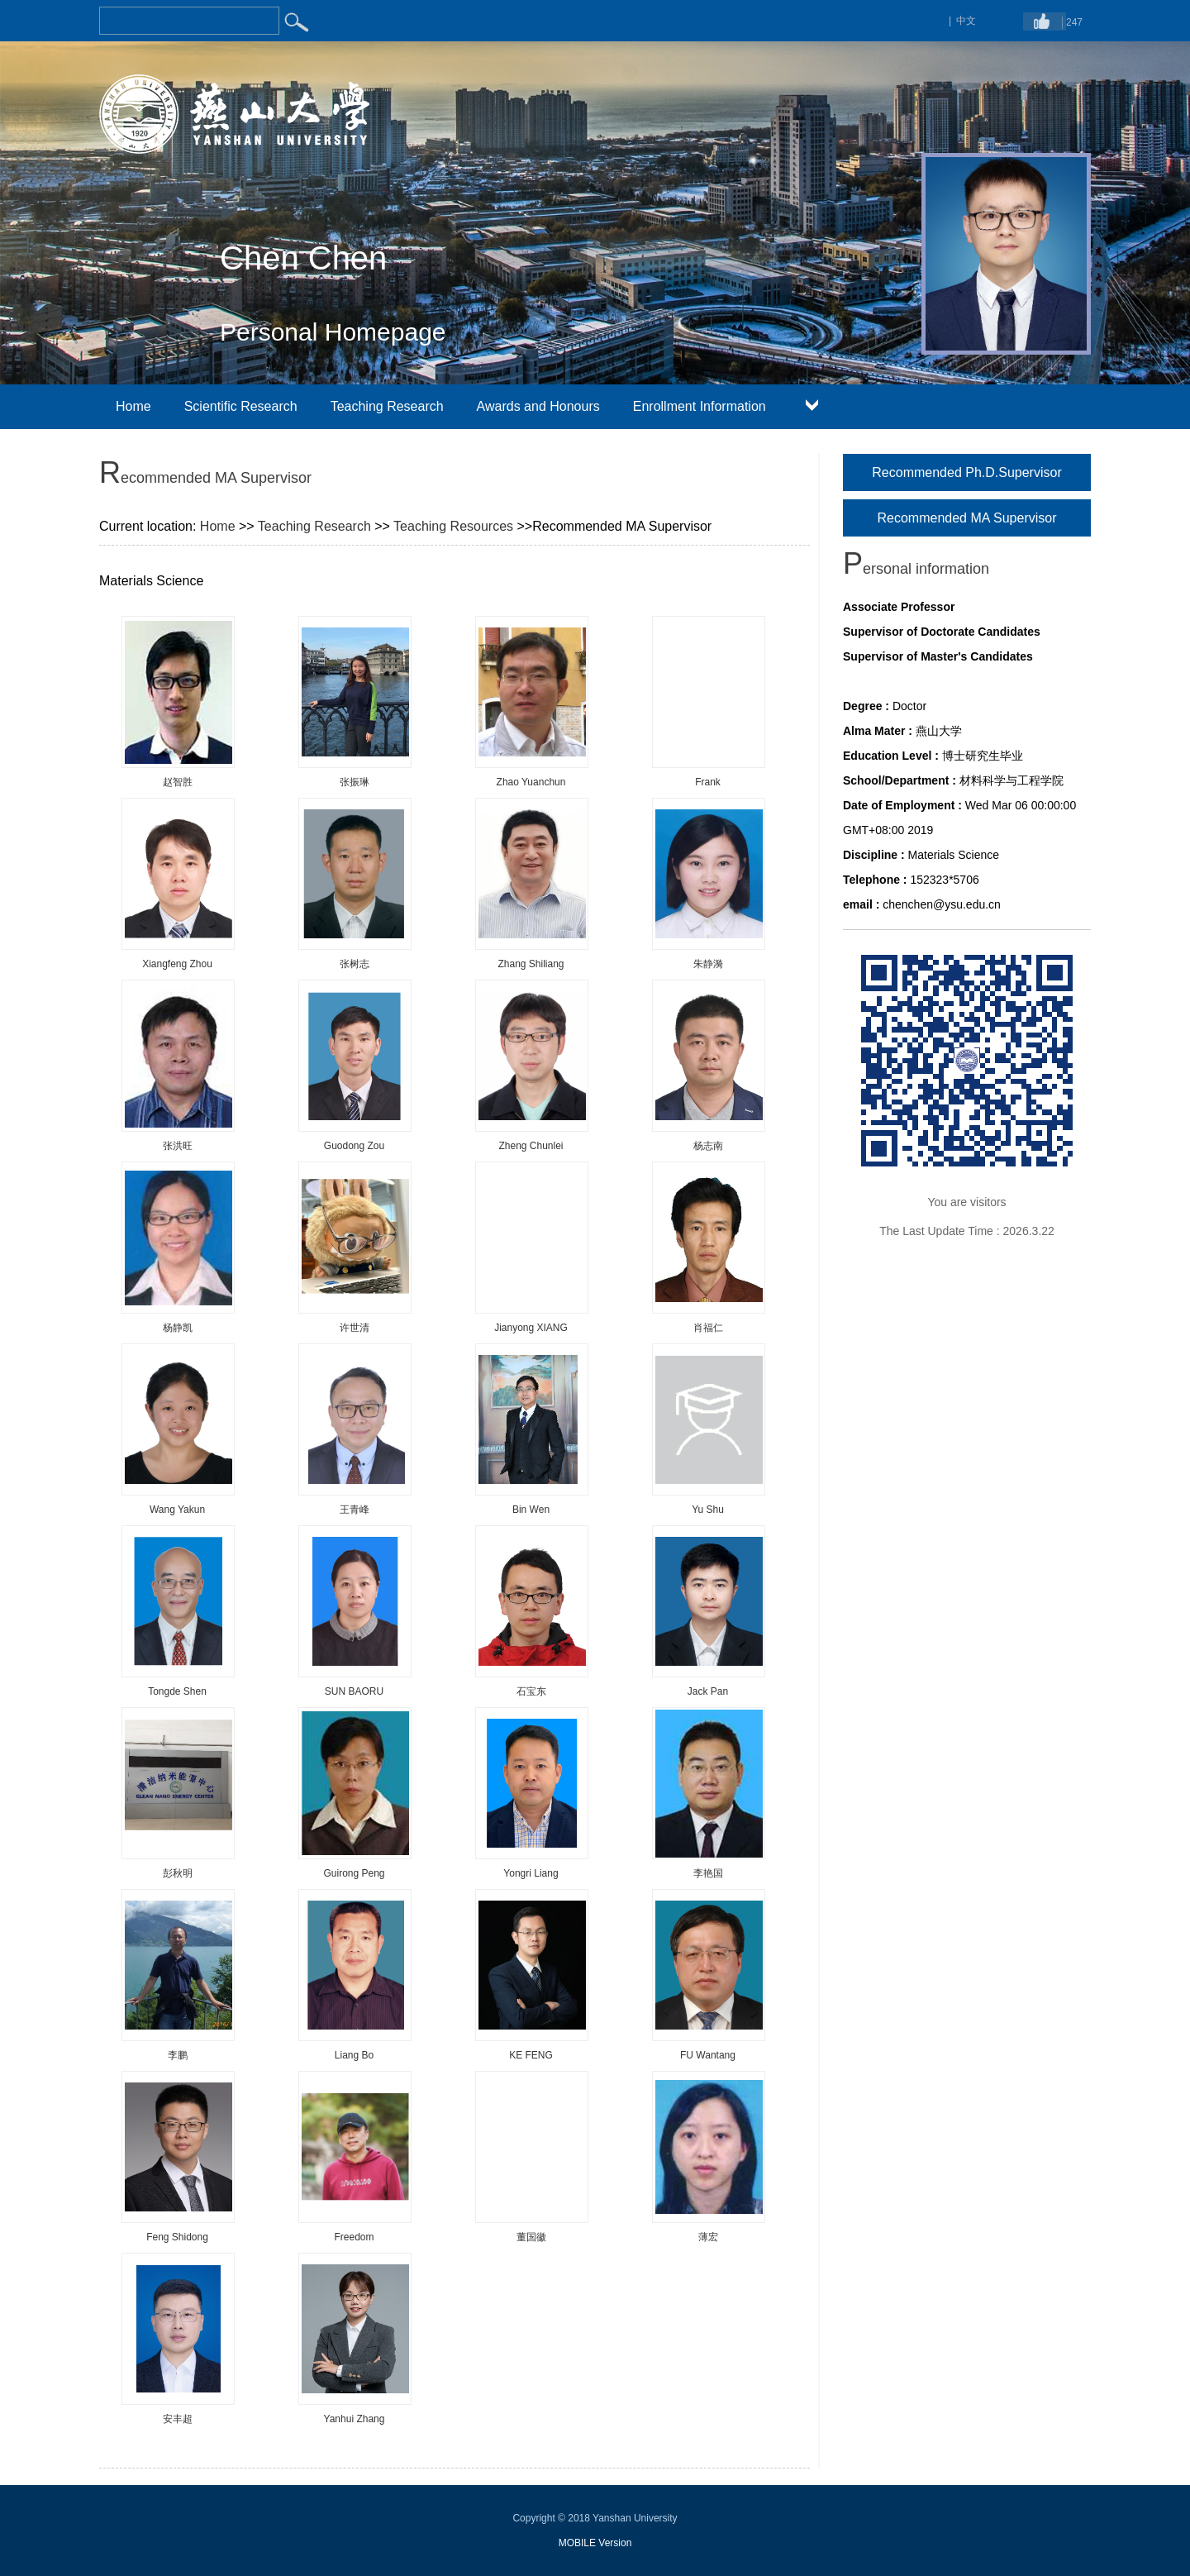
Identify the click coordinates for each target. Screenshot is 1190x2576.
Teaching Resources (453, 526)
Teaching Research (387, 406)
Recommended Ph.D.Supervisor (966, 472)
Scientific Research (241, 406)
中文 (966, 20)
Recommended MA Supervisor (967, 518)
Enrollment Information (699, 406)
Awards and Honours (538, 406)
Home (133, 406)
